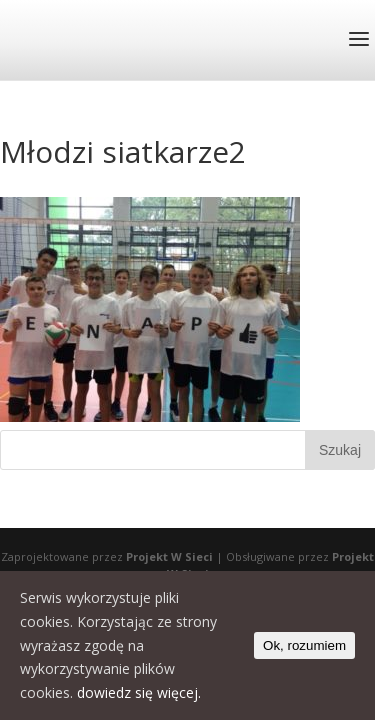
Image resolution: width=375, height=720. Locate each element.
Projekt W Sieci (169, 556)
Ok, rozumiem (304, 645)
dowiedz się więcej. (139, 692)
